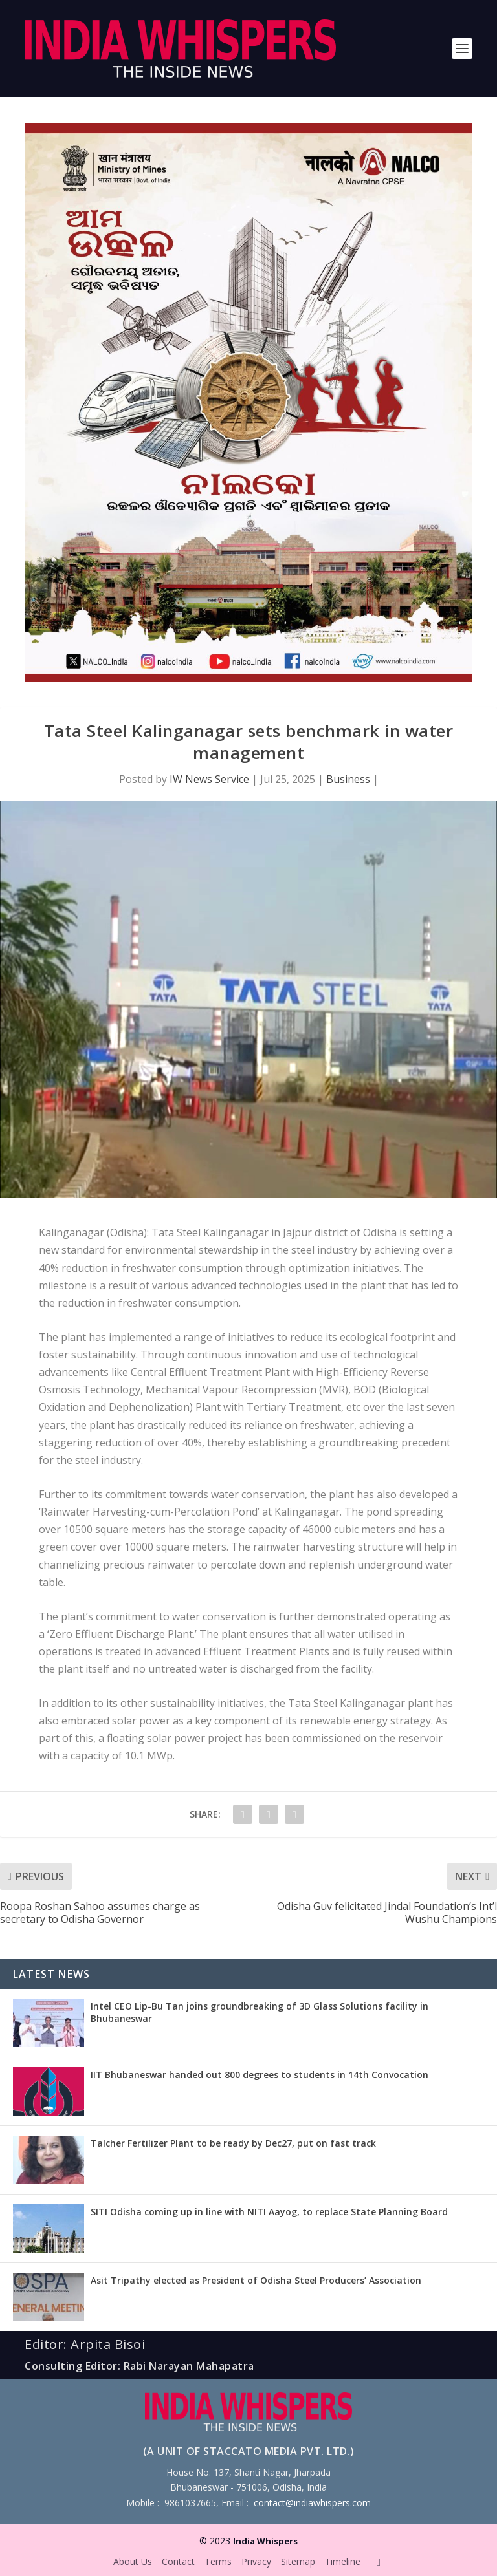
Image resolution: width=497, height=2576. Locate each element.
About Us (132, 2561)
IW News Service (209, 779)
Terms (218, 2561)
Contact (178, 2561)
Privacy (256, 2561)
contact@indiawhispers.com (312, 2502)
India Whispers (265, 2541)
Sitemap (298, 2561)
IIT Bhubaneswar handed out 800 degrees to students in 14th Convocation (259, 2074)
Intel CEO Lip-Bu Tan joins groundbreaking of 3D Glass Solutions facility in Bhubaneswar (259, 2012)
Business (348, 779)
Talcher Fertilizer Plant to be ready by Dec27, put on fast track (233, 2143)
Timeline (342, 2561)
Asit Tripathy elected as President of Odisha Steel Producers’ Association (256, 2280)
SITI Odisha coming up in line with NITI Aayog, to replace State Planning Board (269, 2212)
